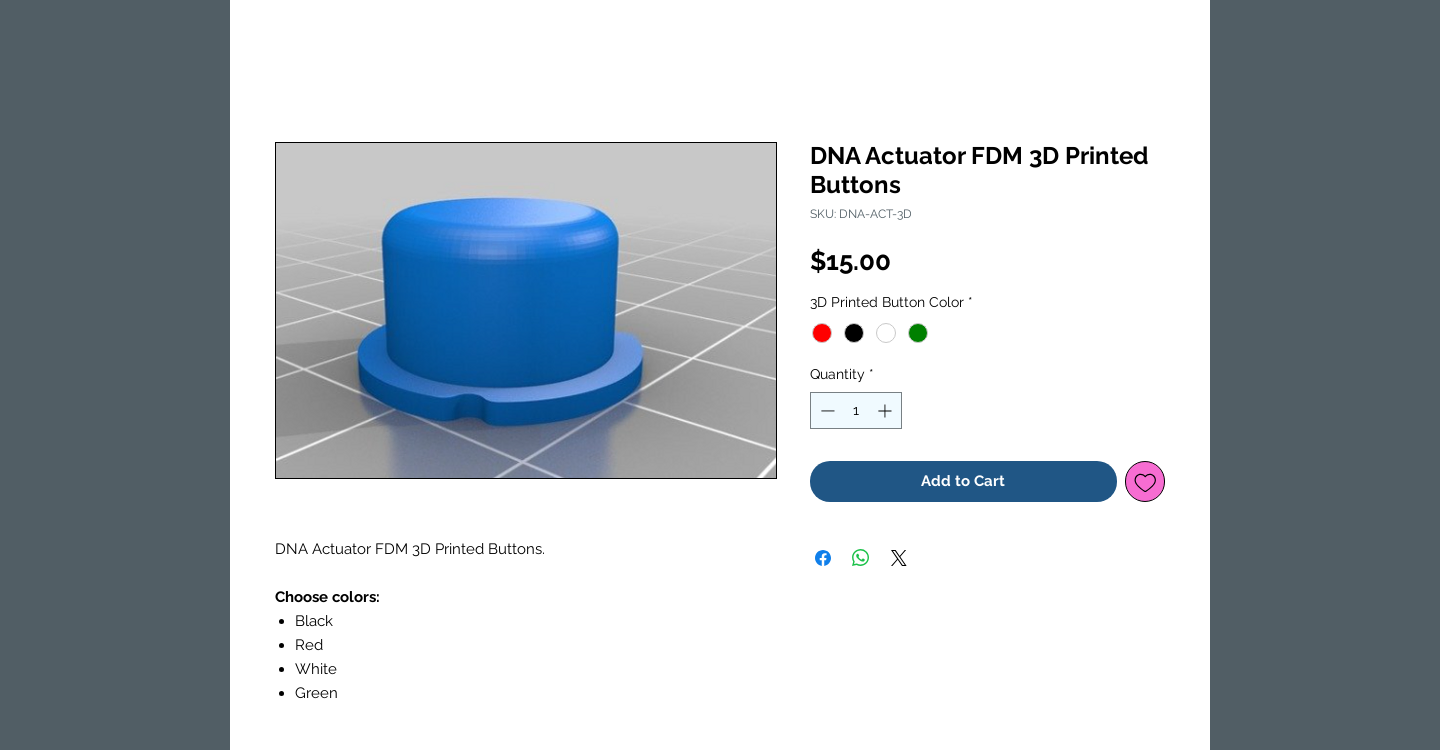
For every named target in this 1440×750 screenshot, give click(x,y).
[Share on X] (899, 558)
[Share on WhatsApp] (861, 558)
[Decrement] (825, 410)
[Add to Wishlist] (1145, 481)
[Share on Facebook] (823, 558)
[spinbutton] (856, 410)
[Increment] (886, 410)
